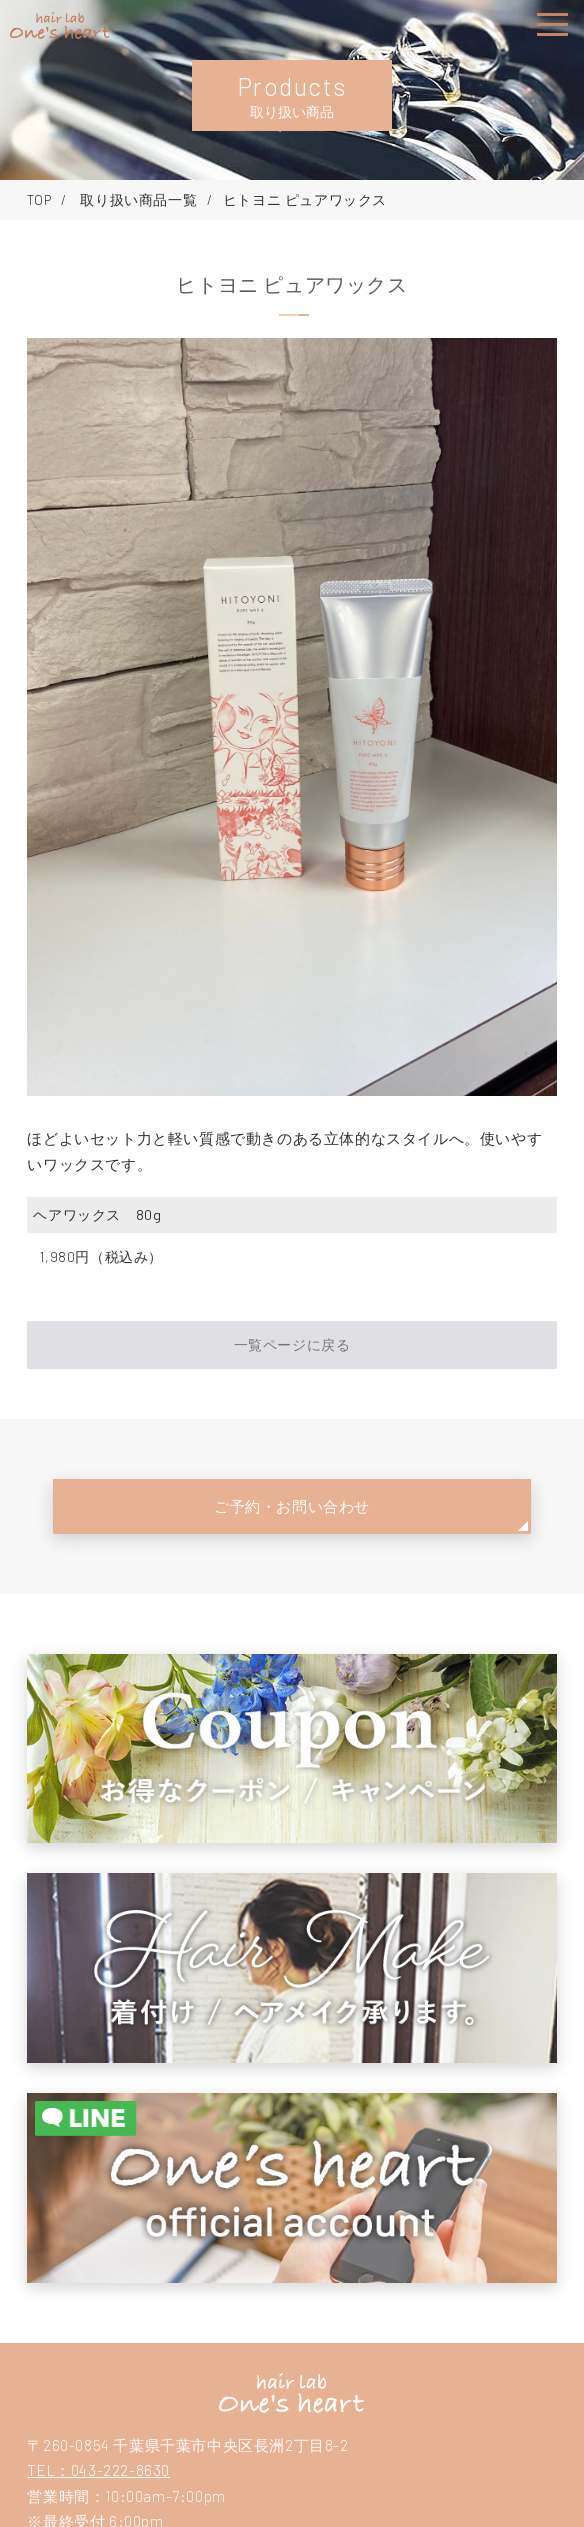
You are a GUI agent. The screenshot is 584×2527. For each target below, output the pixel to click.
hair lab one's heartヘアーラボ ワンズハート (291, 2393)
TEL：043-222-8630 (98, 2470)
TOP (39, 199)
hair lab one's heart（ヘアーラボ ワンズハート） (60, 25)
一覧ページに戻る (292, 1344)
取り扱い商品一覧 (137, 199)
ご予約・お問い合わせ (292, 1506)
